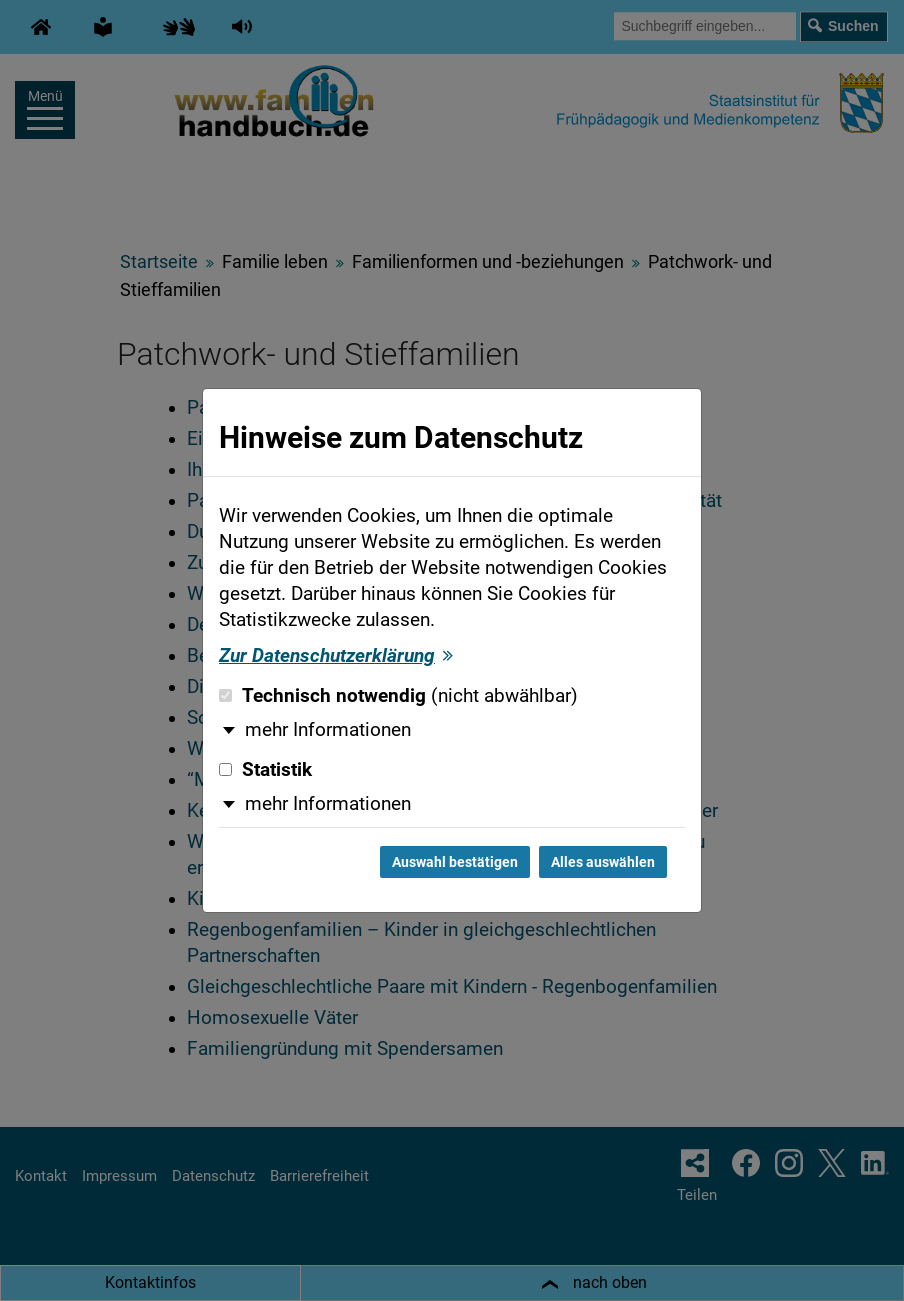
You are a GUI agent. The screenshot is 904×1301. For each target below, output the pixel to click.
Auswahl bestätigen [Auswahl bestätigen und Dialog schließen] (455, 862)
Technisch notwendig (398, 696)
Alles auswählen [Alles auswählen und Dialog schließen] (603, 862)
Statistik (265, 770)
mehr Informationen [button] (328, 730)
